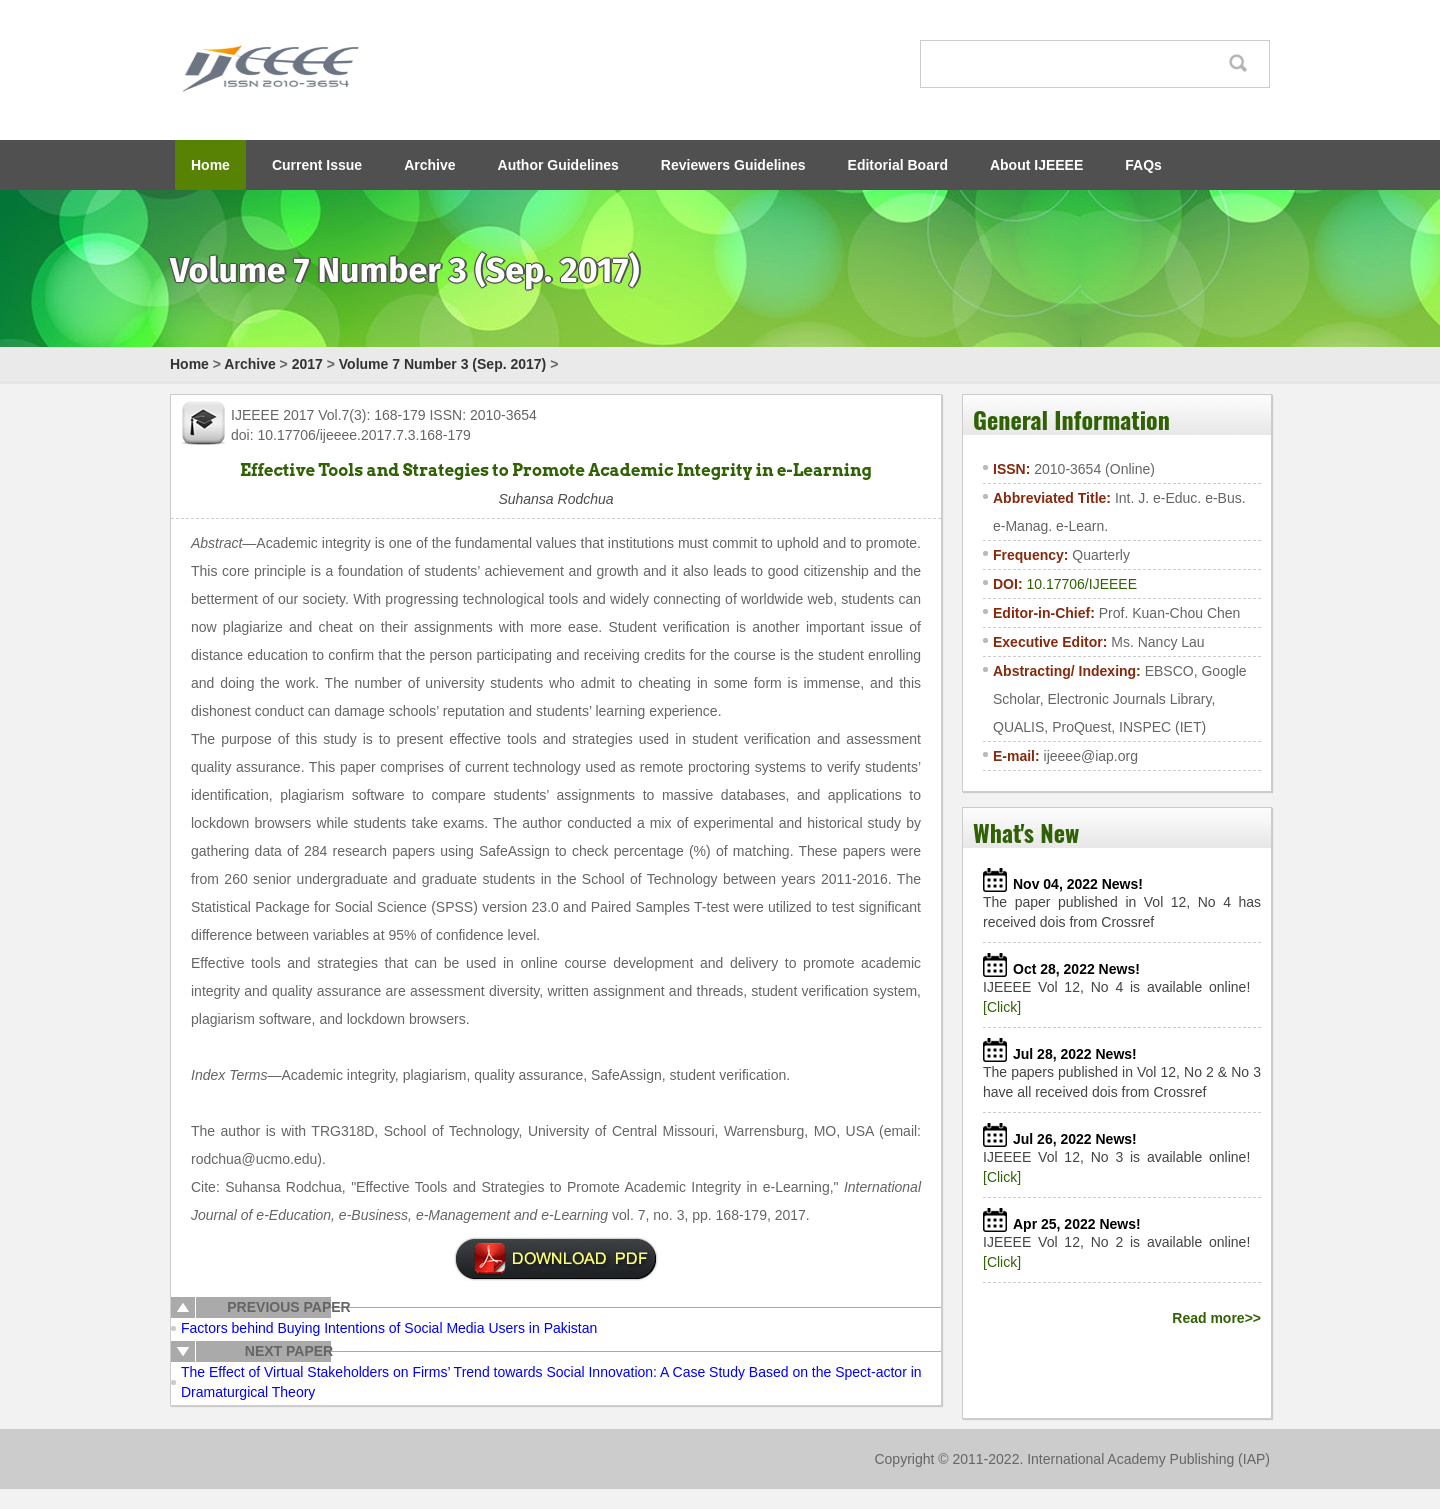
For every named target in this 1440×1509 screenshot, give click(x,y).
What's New (1026, 832)
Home (210, 165)
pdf (556, 1259)
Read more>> (1216, 1318)
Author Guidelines (558, 165)
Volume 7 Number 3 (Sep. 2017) (442, 364)
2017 (307, 364)
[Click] (1002, 1007)
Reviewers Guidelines (733, 165)
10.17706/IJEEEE (1081, 584)
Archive (429, 165)
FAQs (1143, 165)
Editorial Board (898, 165)
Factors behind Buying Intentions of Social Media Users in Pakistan (389, 1328)
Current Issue (317, 165)
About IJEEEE (1036, 165)
